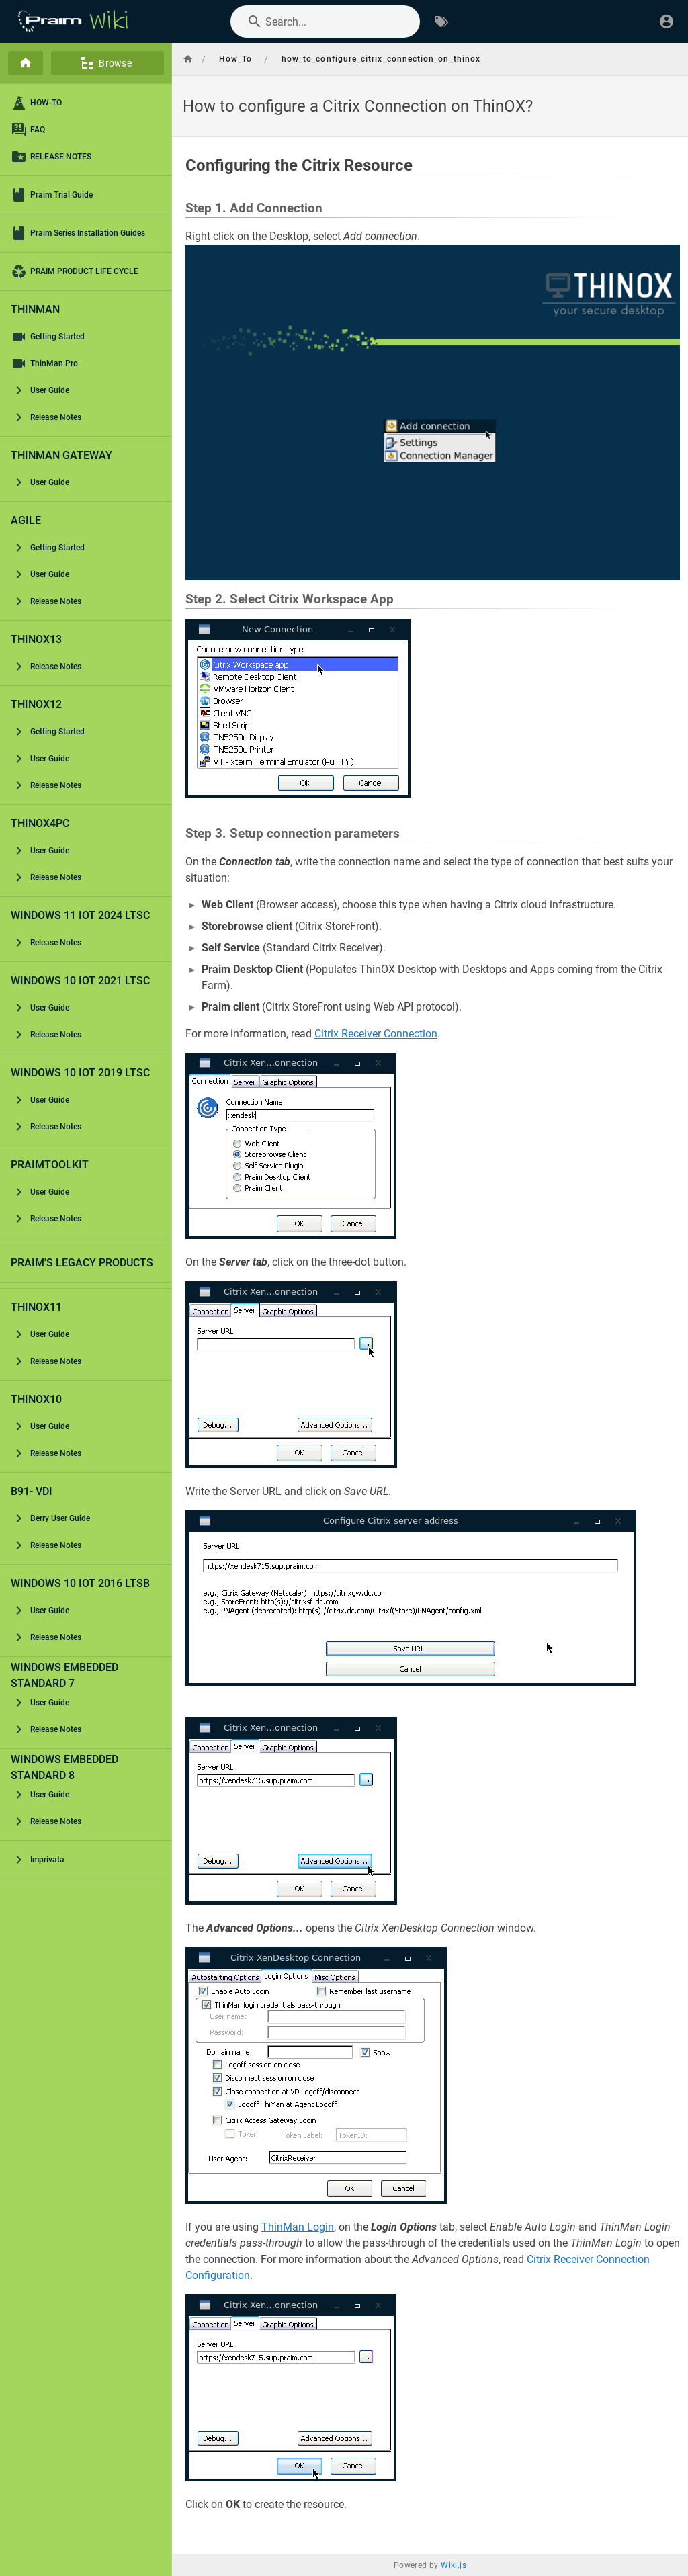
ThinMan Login (297, 2227)
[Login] (666, 21)
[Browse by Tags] (441, 21)
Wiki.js (453, 2565)
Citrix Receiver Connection (375, 1033)
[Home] (25, 63)
